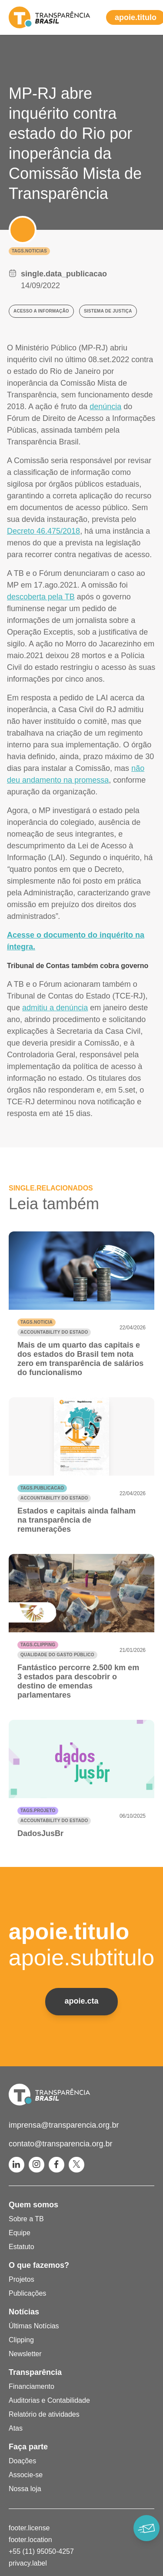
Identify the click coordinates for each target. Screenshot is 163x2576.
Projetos (21, 2279)
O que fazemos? (39, 2265)
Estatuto (21, 2246)
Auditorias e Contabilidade (49, 2400)
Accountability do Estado (54, 1332)
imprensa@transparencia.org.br (64, 2125)
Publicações (27, 2293)
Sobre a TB (26, 2219)
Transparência (35, 2372)
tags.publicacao (42, 1488)
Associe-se (26, 2474)
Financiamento (31, 2386)
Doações (22, 2461)
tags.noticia (36, 1322)
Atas (16, 2428)
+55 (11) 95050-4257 (41, 2551)
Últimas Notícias (34, 2326)
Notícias (24, 2311)
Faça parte (28, 2446)
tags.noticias (29, 251)
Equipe (19, 2232)
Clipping (21, 2340)
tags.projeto (37, 1810)
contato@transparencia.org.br (60, 2143)
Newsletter (25, 2353)
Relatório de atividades (44, 2414)
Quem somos (33, 2204)
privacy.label (28, 2563)
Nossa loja (25, 2488)
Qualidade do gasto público (57, 1654)
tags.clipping (37, 1644)
